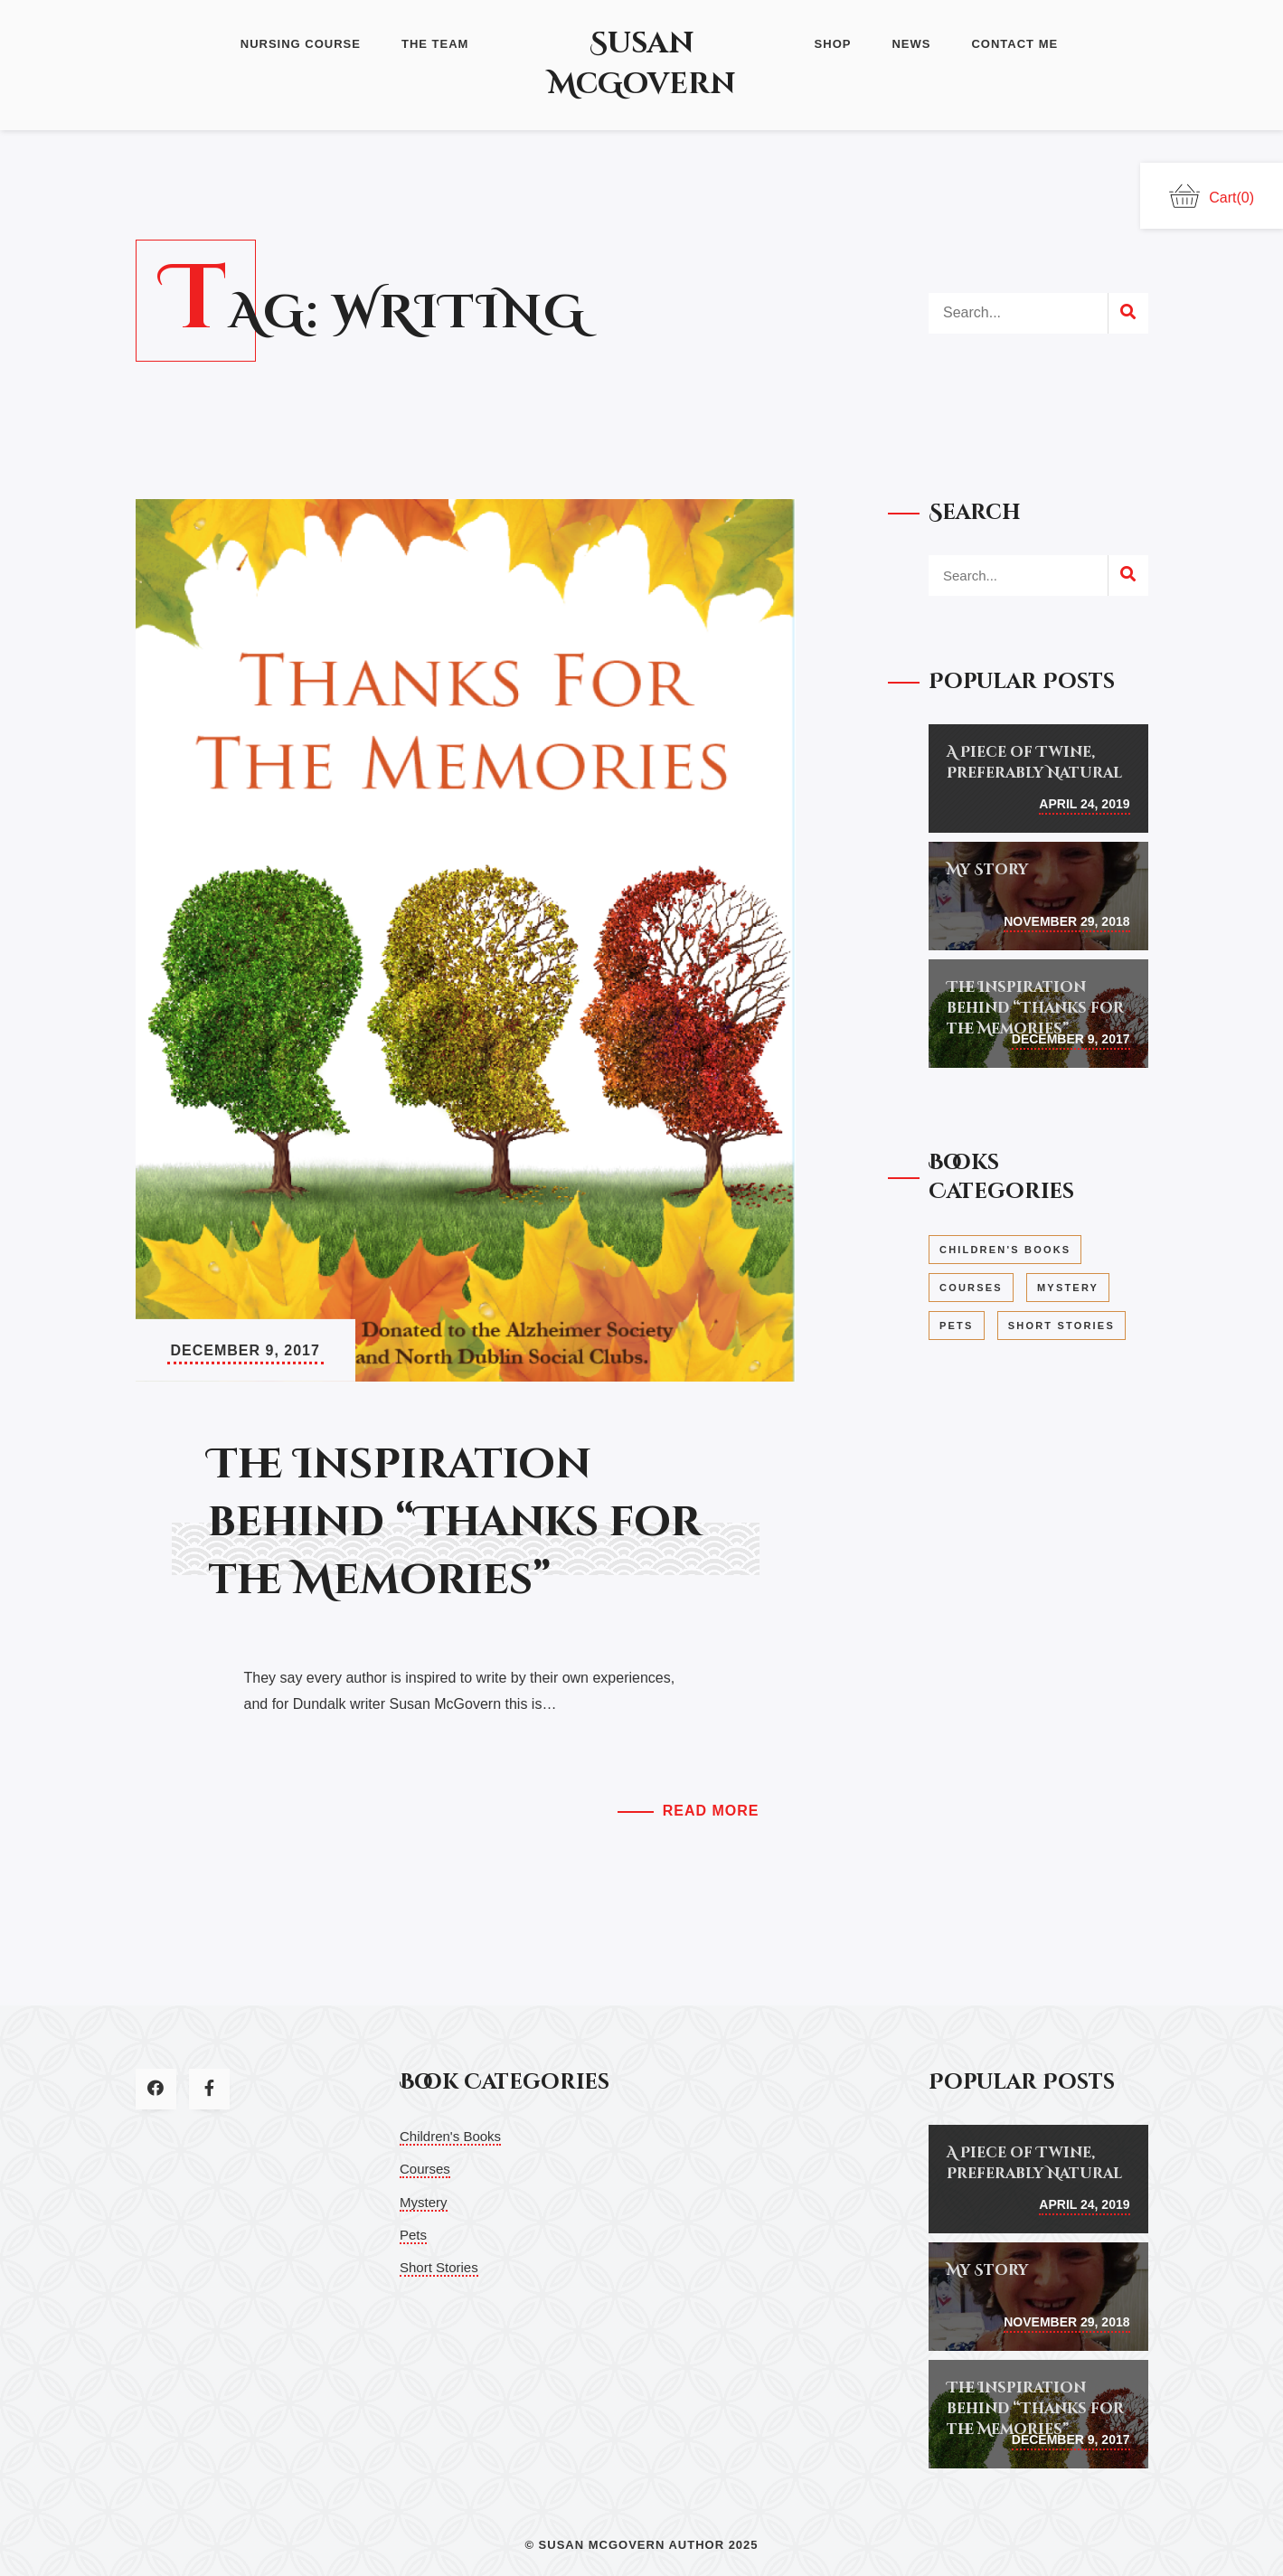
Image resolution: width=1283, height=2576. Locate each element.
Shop (833, 44)
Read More (711, 1810)
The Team (434, 44)
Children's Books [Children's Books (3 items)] (1005, 1249)
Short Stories (439, 2267)
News (910, 44)
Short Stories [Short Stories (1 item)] (1061, 1325)
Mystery (424, 2202)
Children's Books (450, 2136)
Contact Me (1014, 44)
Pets (413, 2234)
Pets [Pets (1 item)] (956, 1325)
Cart (1211, 196)
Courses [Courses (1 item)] (971, 1287)
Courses (425, 2168)
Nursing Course (301, 44)
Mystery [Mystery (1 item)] (1068, 1287)
